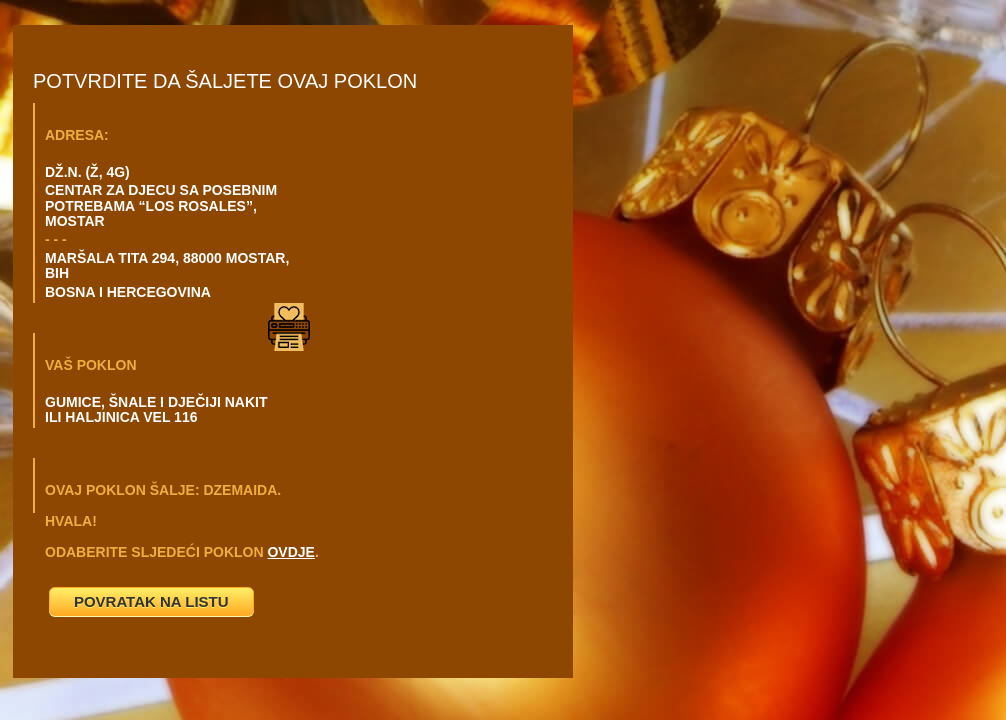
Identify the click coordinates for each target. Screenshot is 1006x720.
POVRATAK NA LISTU (151, 601)
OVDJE (290, 552)
